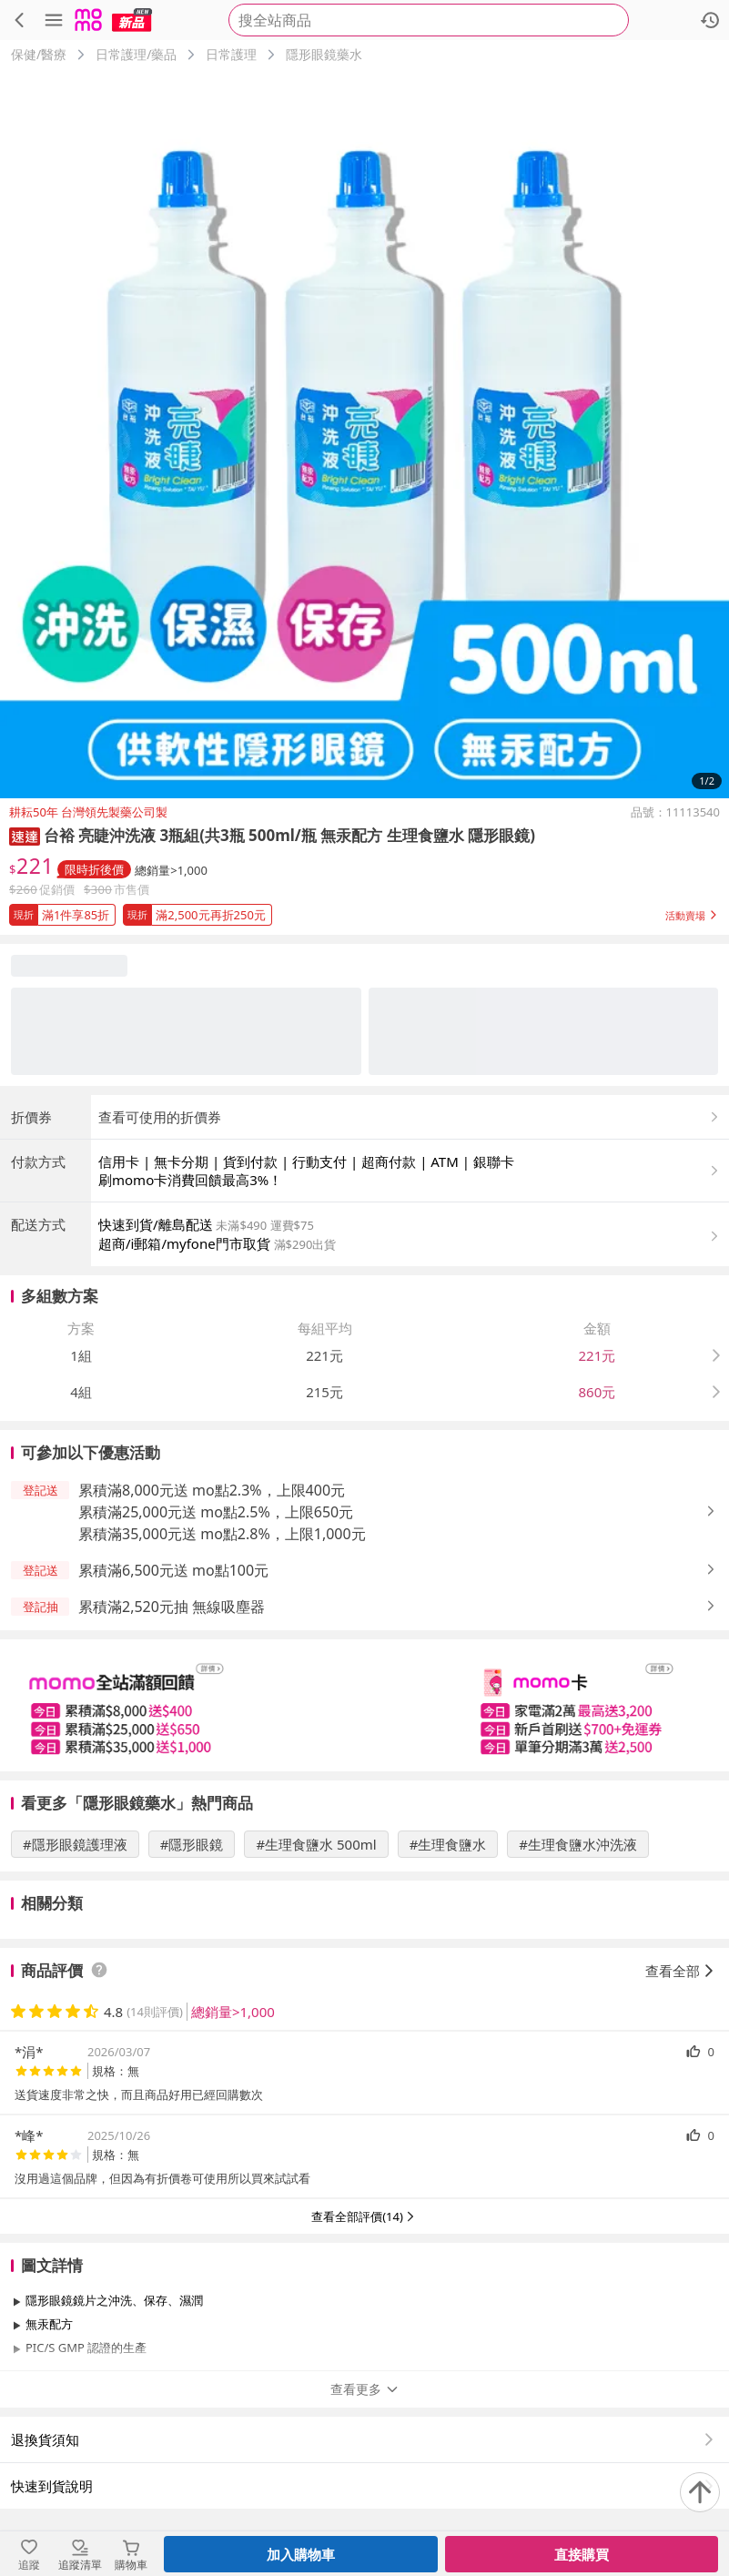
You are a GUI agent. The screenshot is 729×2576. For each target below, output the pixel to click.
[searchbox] (428, 20)
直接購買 (581, 2554)
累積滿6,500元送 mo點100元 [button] (173, 1570)
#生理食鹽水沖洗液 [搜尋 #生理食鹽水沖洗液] (578, 1844)
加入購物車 (301, 2554)
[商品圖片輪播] (364, 433)
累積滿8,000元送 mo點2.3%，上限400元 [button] (211, 1490)
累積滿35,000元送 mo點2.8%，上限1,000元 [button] (222, 1534)
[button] (24, 835)
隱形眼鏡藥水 (324, 54)
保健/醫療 (38, 54)
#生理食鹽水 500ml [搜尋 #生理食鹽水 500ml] (316, 1844)
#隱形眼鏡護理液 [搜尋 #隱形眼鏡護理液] (75, 1844)
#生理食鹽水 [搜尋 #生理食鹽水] (448, 1844)
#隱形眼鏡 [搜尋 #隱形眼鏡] (192, 1844)
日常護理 (231, 54)
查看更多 (365, 2389)
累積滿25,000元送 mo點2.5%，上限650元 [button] (215, 1512)
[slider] (364, 1705)
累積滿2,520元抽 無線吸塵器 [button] (171, 1607)
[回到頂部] (700, 2492)
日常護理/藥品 (136, 54)
